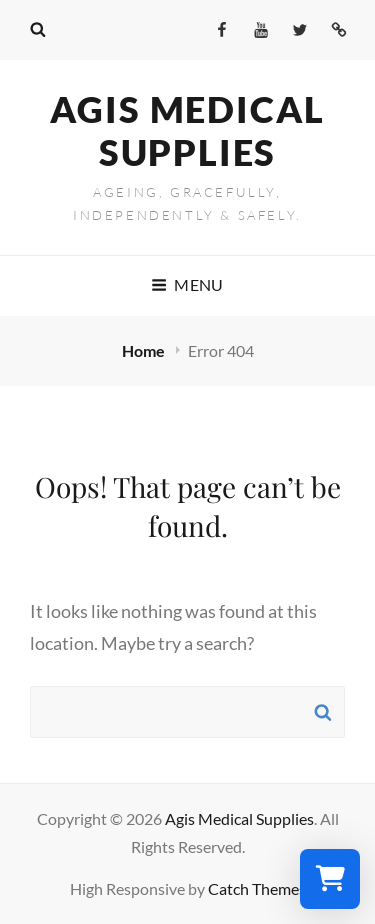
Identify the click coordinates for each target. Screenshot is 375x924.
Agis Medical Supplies (188, 130)
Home (145, 350)
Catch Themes (257, 888)
